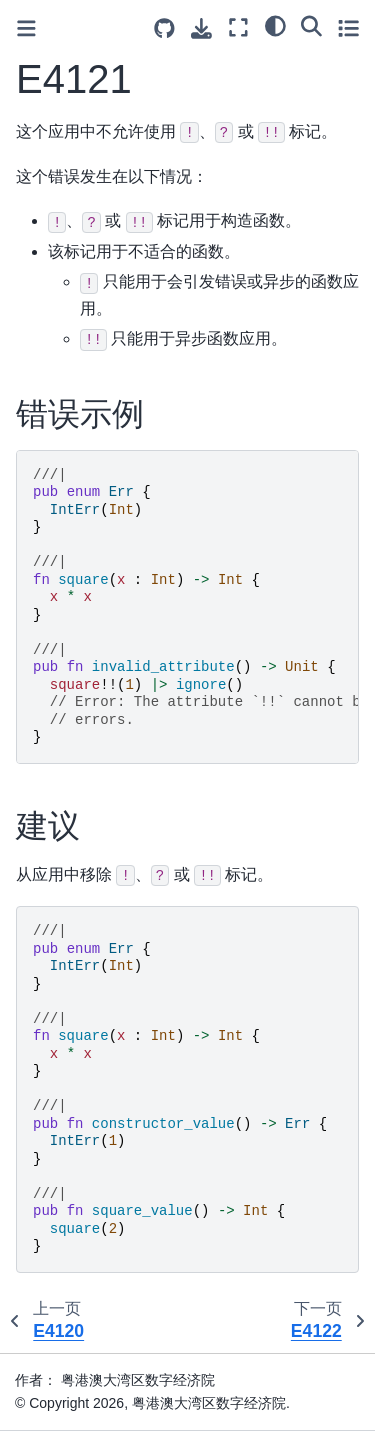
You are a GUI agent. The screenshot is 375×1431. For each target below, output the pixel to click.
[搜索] (311, 25)
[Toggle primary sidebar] (26, 28)
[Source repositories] (164, 28)
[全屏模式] (238, 27)
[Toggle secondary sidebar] (348, 27)
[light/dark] (275, 25)
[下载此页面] (201, 28)
